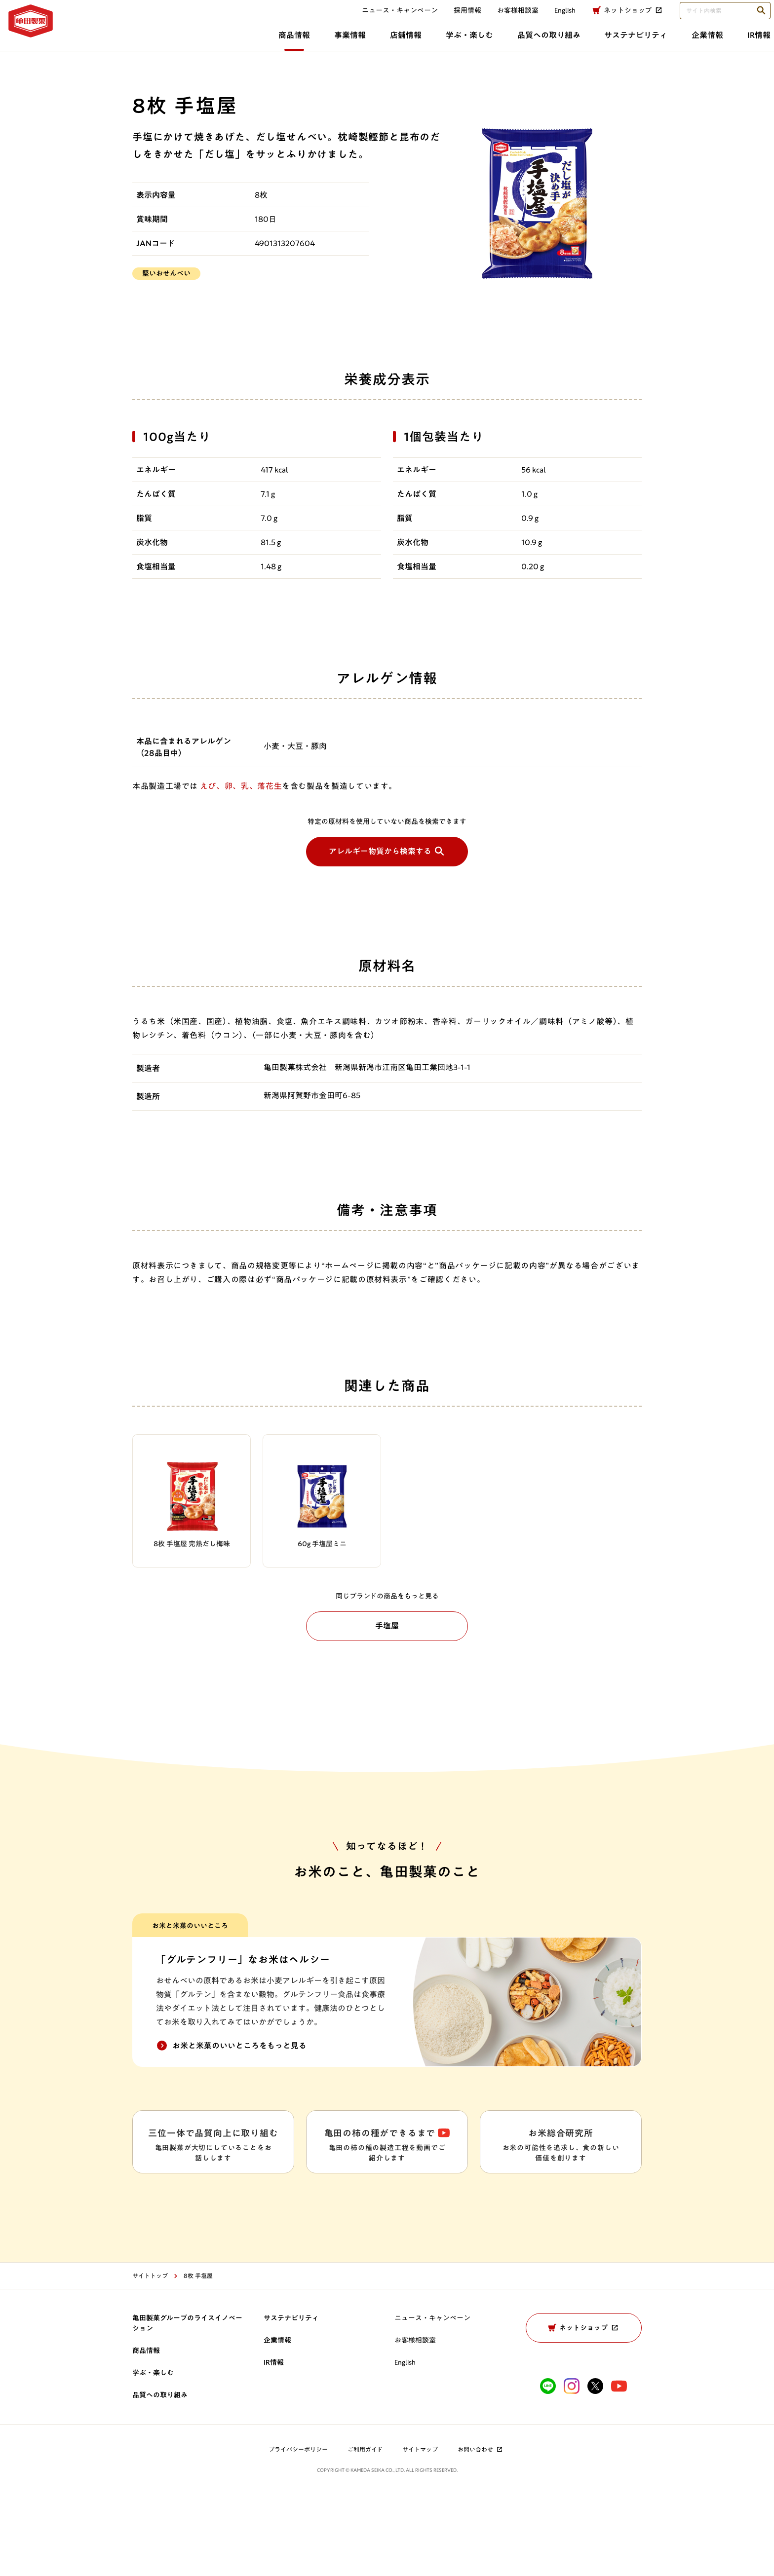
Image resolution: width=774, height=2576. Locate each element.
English (405, 2443)
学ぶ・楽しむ (308, 43)
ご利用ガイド (365, 2531)
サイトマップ (420, 2531)
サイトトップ (150, 2357)
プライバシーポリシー (298, 2531)
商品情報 (124, 43)
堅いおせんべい (166, 273)
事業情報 (183, 43)
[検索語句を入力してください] (711, 18)
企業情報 (555, 43)
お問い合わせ (481, 2531)
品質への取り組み (390, 43)
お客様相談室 (504, 18)
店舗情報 (242, 43)
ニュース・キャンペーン (386, 18)
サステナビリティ (480, 43)
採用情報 (453, 18)
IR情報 (609, 43)
